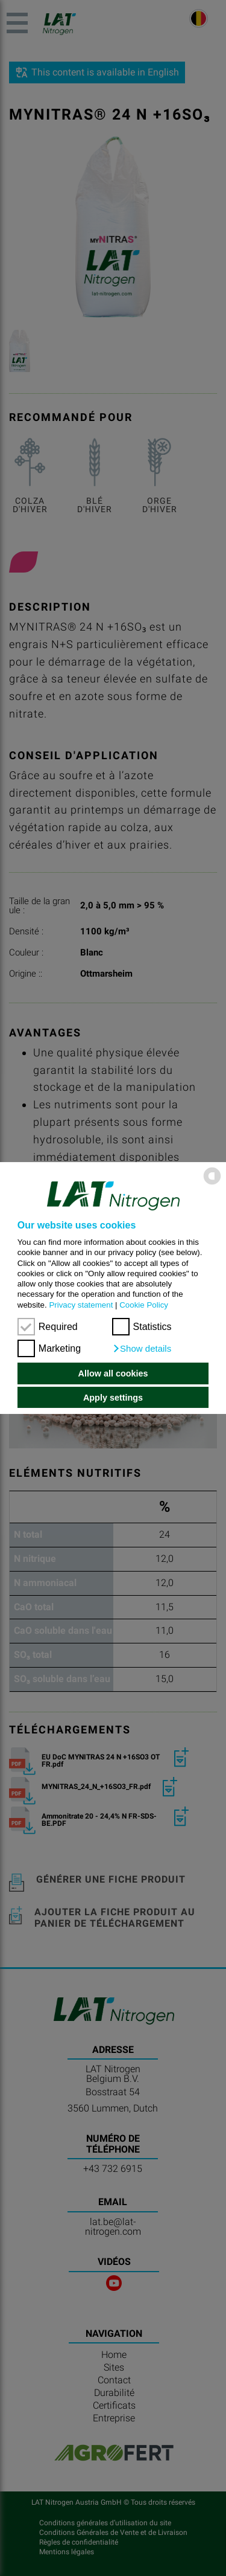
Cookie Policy (143, 1304)
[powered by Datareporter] (212, 1183)
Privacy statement (81, 1304)
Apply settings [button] (113, 1397)
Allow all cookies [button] (113, 1373)
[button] (142, 1349)
